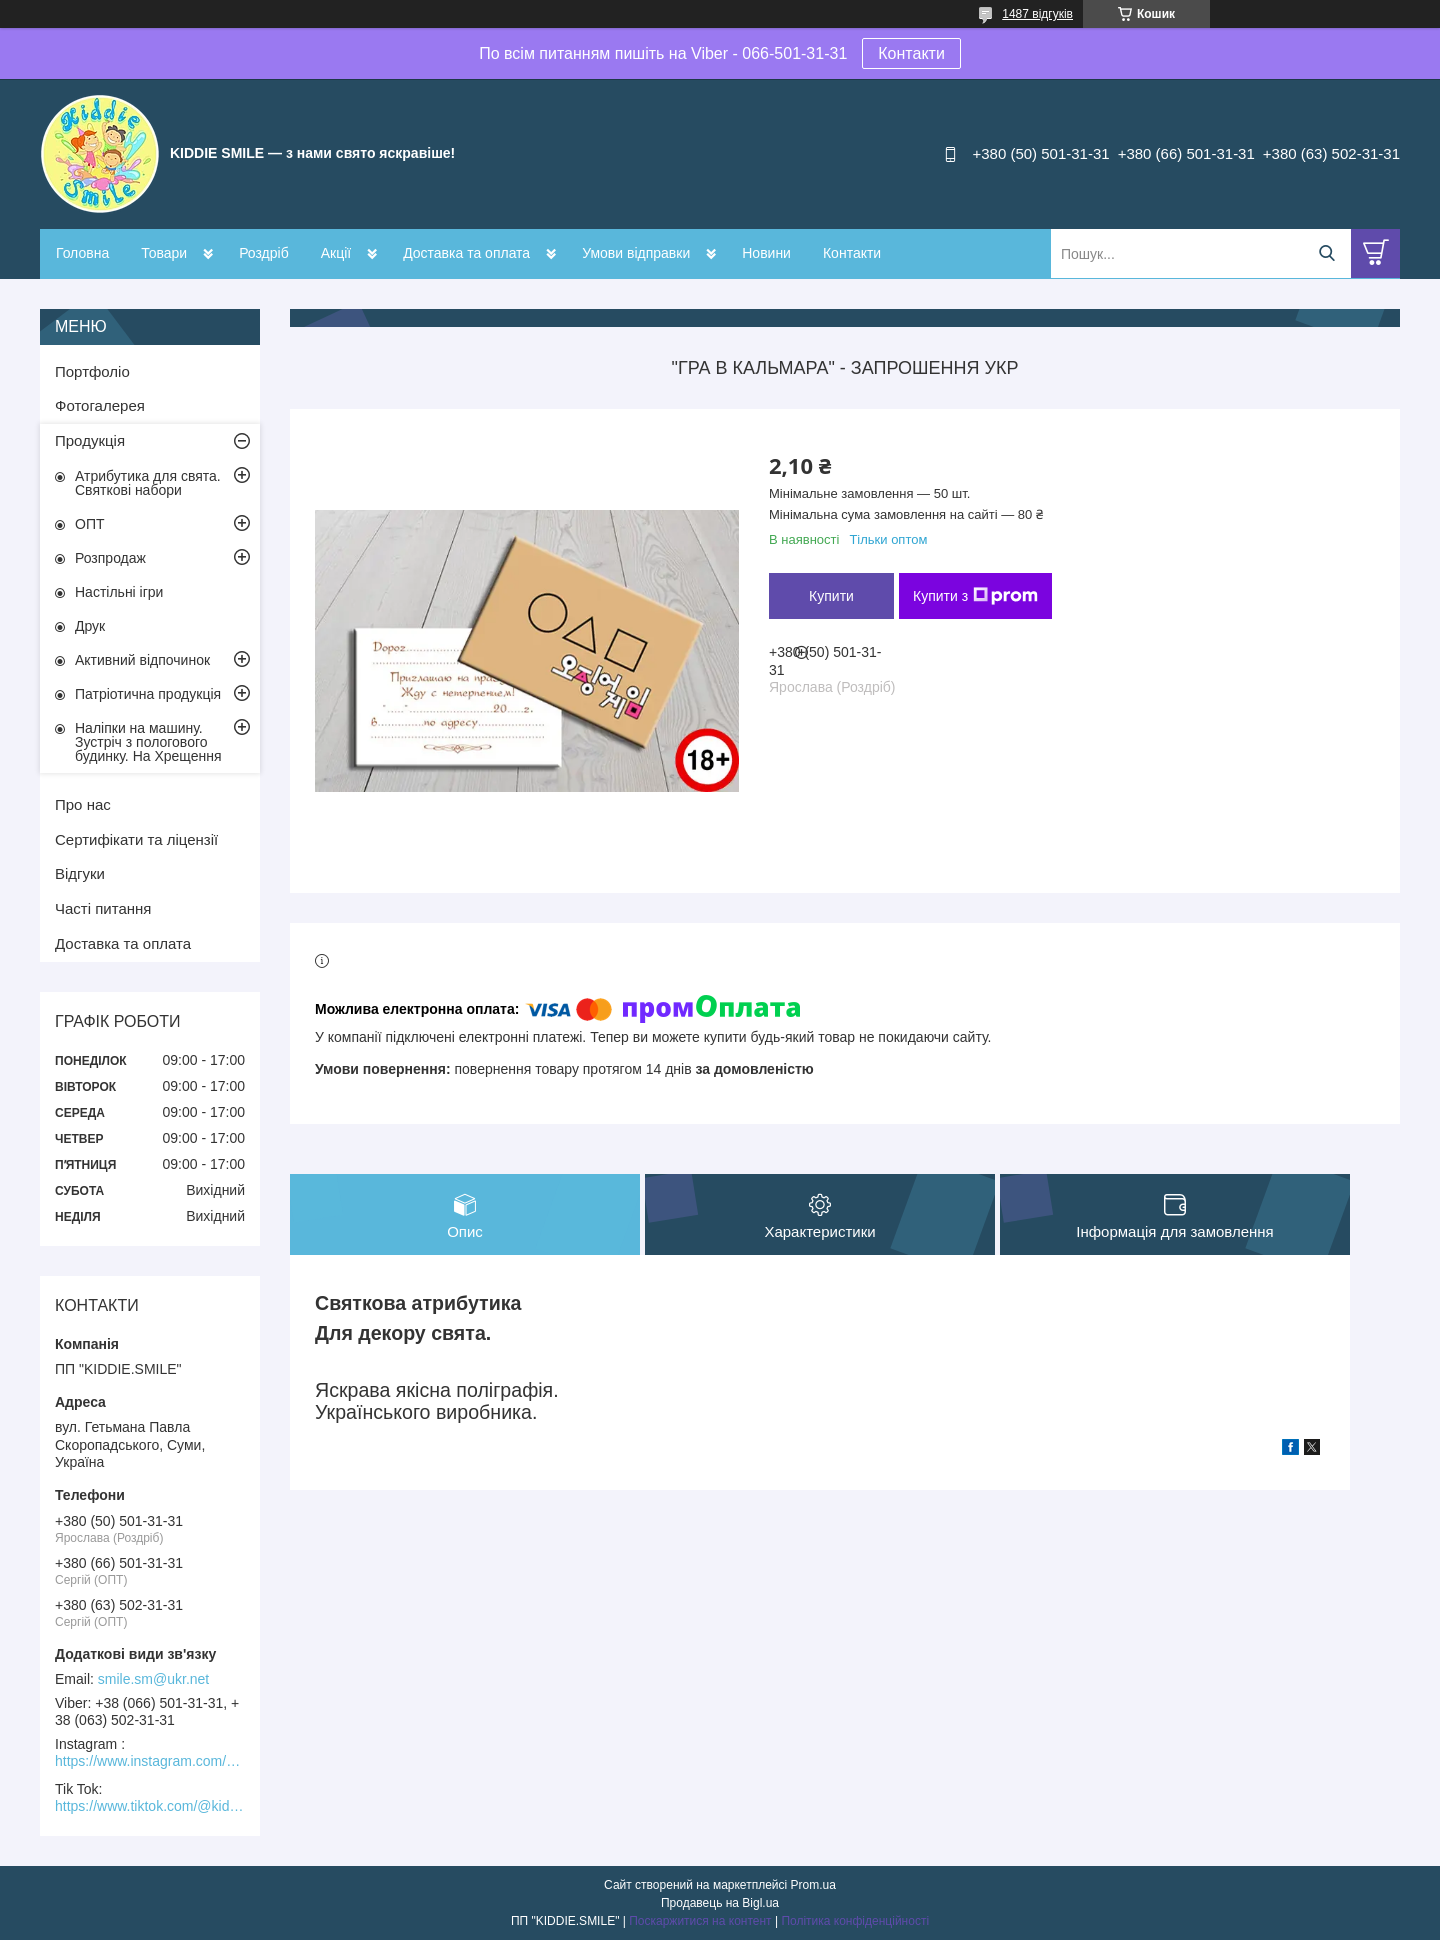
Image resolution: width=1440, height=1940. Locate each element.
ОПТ (90, 524)
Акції (336, 253)
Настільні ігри (119, 592)
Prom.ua (813, 1885)
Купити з (975, 596)
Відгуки (80, 873)
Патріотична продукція (148, 694)
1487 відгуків (1037, 14)
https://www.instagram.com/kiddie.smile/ (150, 1761)
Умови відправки (636, 253)
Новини (766, 253)
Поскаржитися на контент (700, 1921)
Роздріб (264, 253)
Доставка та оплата (466, 253)
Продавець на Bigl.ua (720, 1903)
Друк (90, 626)
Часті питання (103, 908)
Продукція (90, 440)
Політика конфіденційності (855, 1921)
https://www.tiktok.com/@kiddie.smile (150, 1806)
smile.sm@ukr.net (153, 1679)
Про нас (83, 804)
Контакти (911, 53)
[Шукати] (1326, 253)
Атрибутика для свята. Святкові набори (148, 483)
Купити (831, 596)
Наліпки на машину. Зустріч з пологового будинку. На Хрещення (148, 742)
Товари (164, 253)
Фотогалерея (100, 405)
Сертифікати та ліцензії (136, 839)
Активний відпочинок (142, 660)
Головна (82, 253)
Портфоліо (92, 371)
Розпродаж (110, 558)
